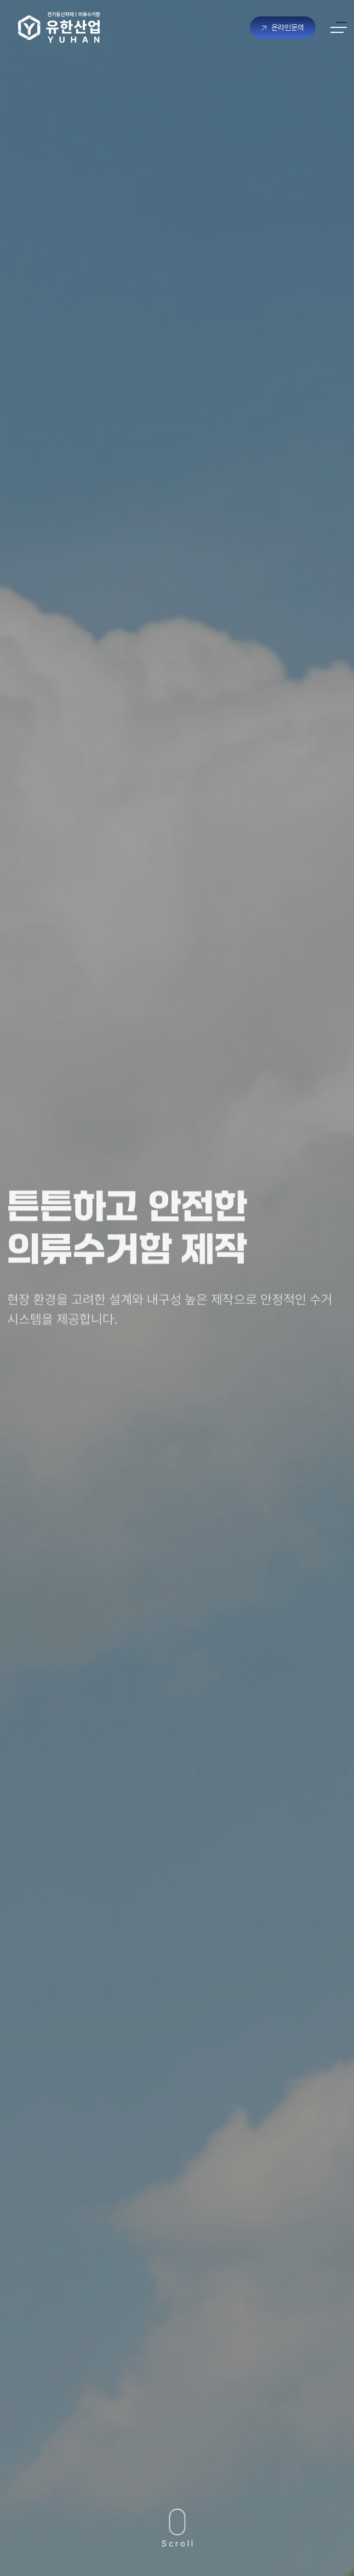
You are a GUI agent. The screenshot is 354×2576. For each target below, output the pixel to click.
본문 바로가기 (0, 0)
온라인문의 (282, 27)
